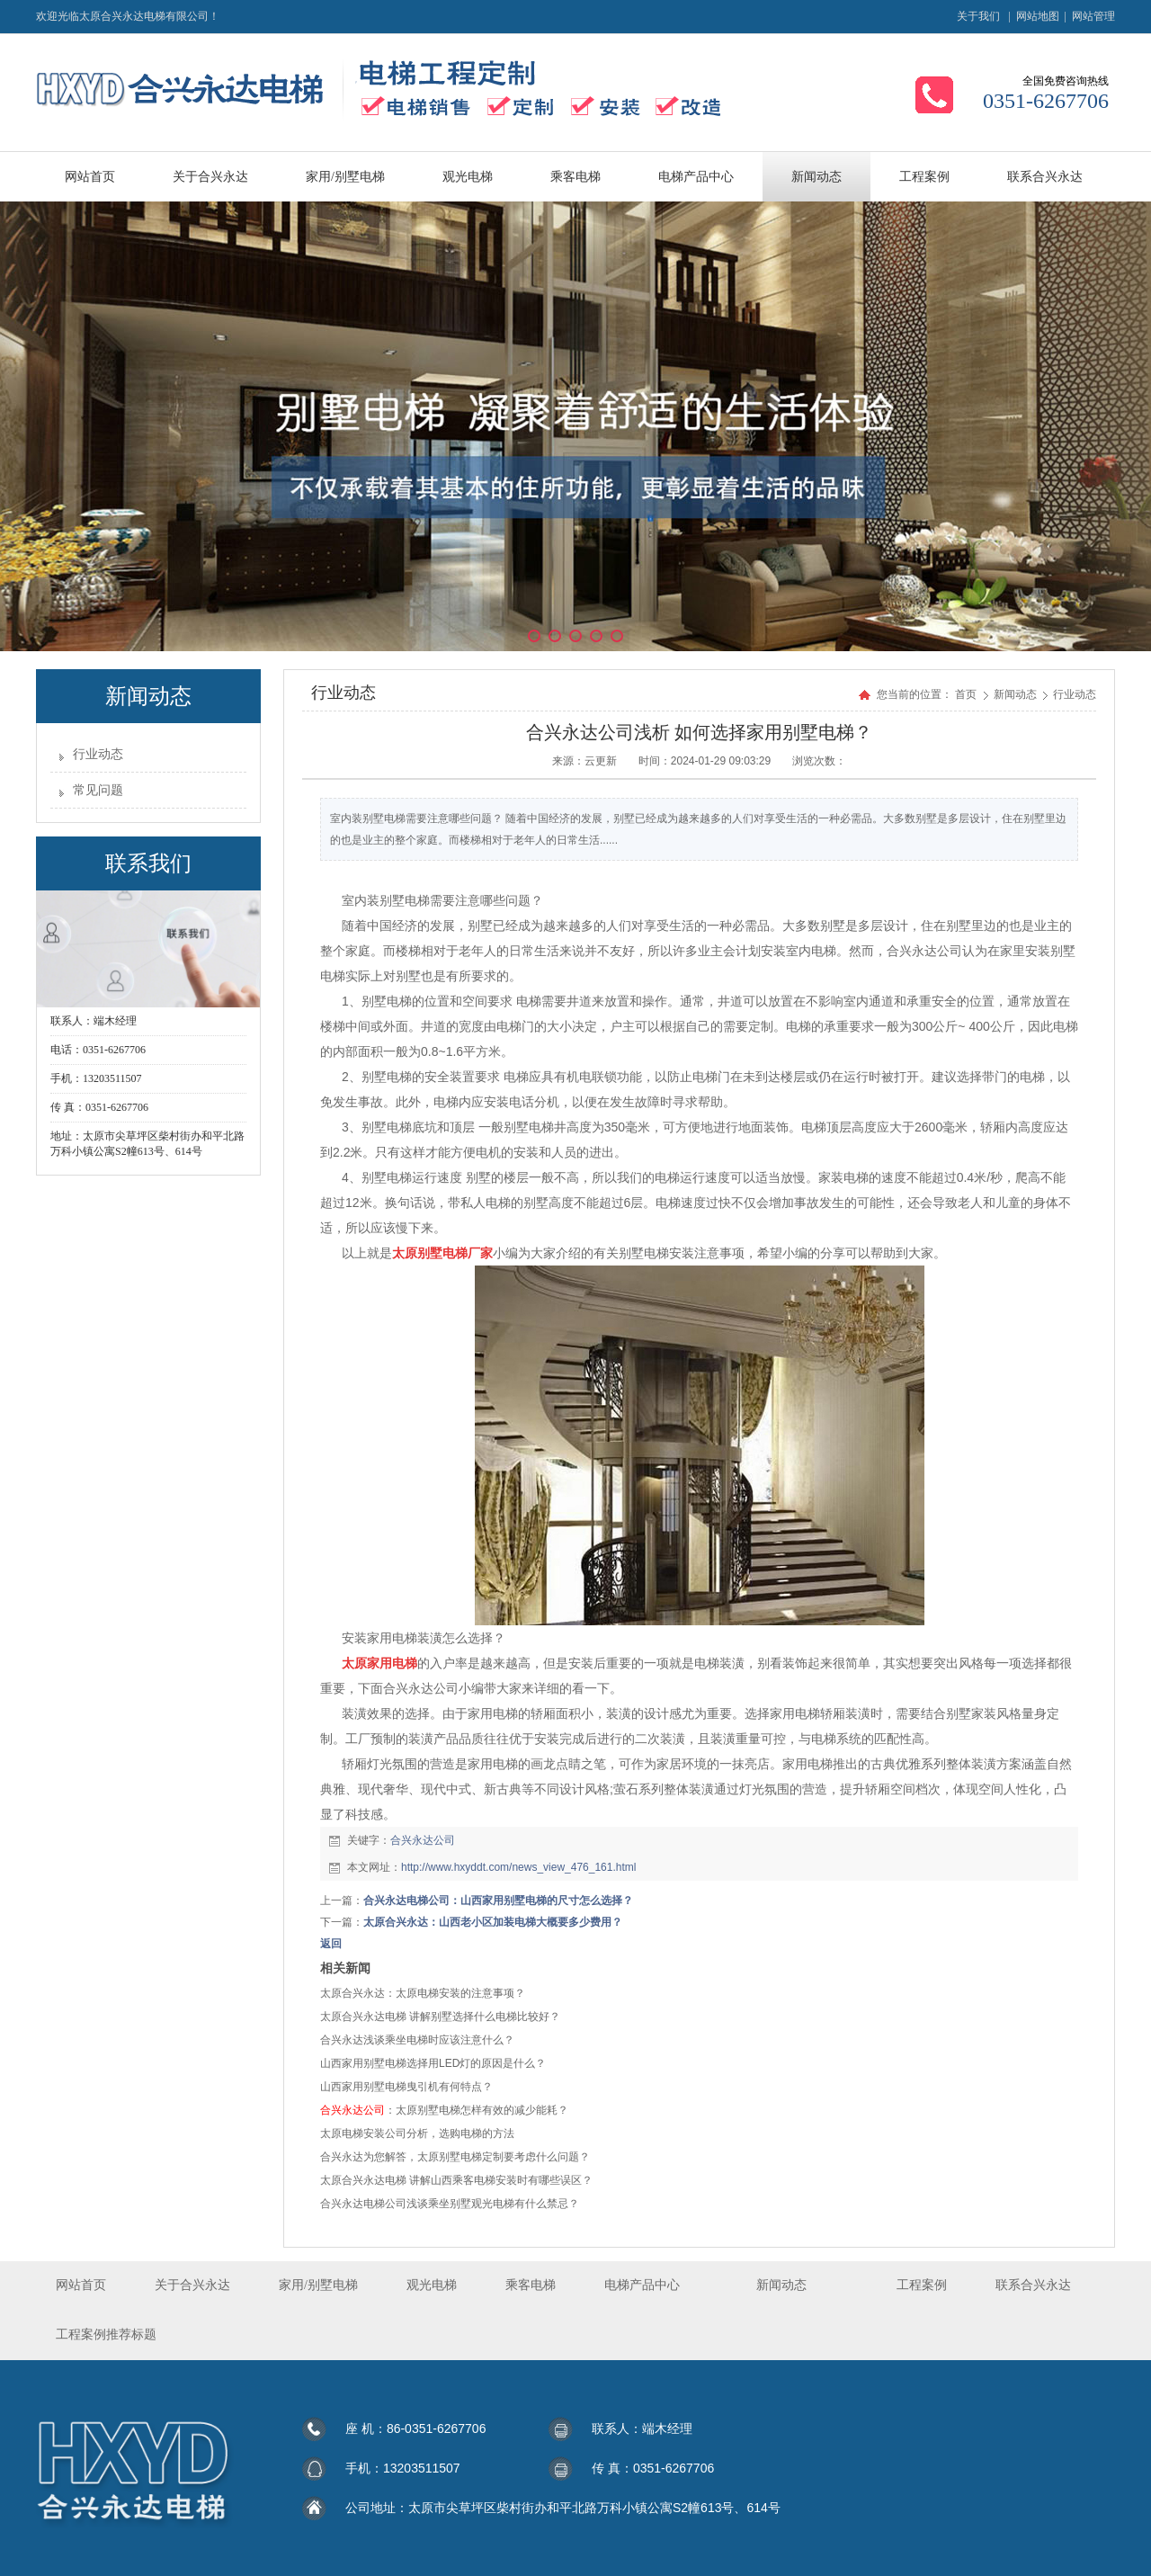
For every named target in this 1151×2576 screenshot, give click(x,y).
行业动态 (98, 754)
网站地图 (1037, 16)
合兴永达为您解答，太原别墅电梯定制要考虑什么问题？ (455, 2157)
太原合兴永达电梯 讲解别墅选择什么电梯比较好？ (440, 2016)
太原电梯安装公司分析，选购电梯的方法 (417, 2133)
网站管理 (1093, 16)
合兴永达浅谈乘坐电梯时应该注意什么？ (417, 2040)
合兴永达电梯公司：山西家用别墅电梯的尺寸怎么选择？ (498, 1900)
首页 (966, 694)
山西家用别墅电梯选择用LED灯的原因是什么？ (433, 2063)
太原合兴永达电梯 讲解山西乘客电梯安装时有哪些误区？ (456, 2180)
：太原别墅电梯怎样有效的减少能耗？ (444, 2110)
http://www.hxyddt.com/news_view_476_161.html (518, 1867)
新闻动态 (1016, 694)
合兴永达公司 (422, 1840)
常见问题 (98, 790)
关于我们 (978, 16)
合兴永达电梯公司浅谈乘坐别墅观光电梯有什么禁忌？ (449, 2203)
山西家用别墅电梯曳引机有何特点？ (406, 2086)
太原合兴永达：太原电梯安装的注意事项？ (422, 1993)
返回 (331, 1943)
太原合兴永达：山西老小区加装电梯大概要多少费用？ (492, 1922)
